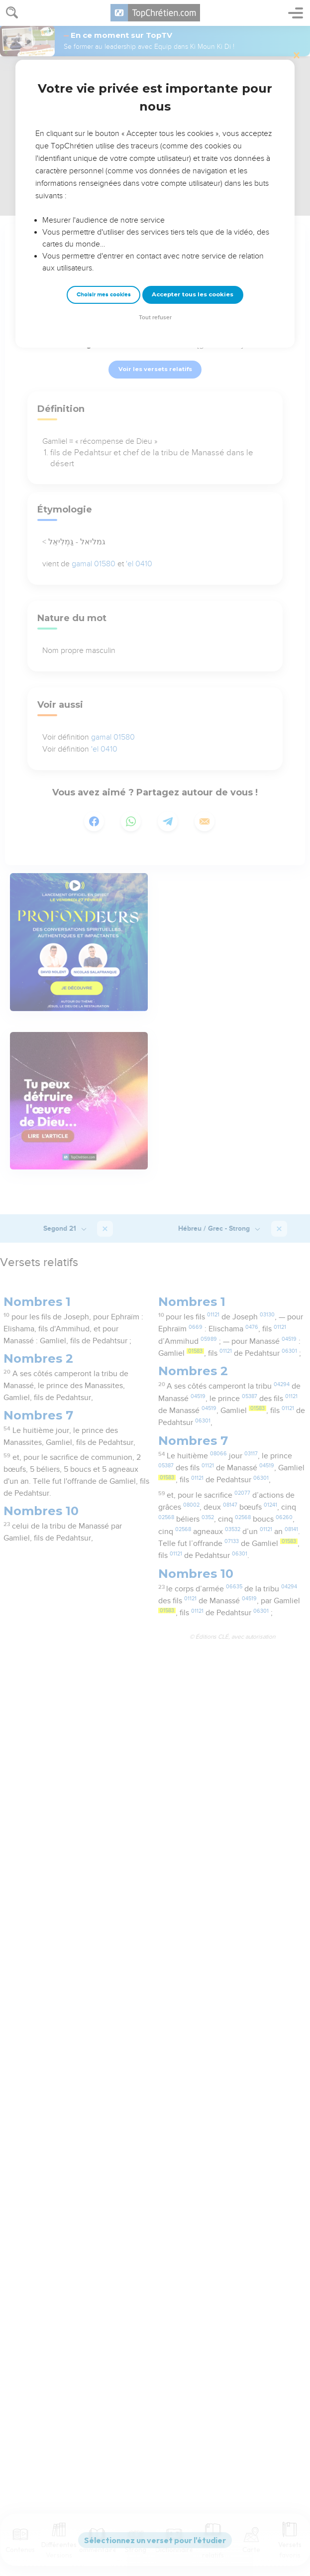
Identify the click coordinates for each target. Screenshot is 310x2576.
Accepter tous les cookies (192, 294)
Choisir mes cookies (104, 294)
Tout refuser (155, 317)
